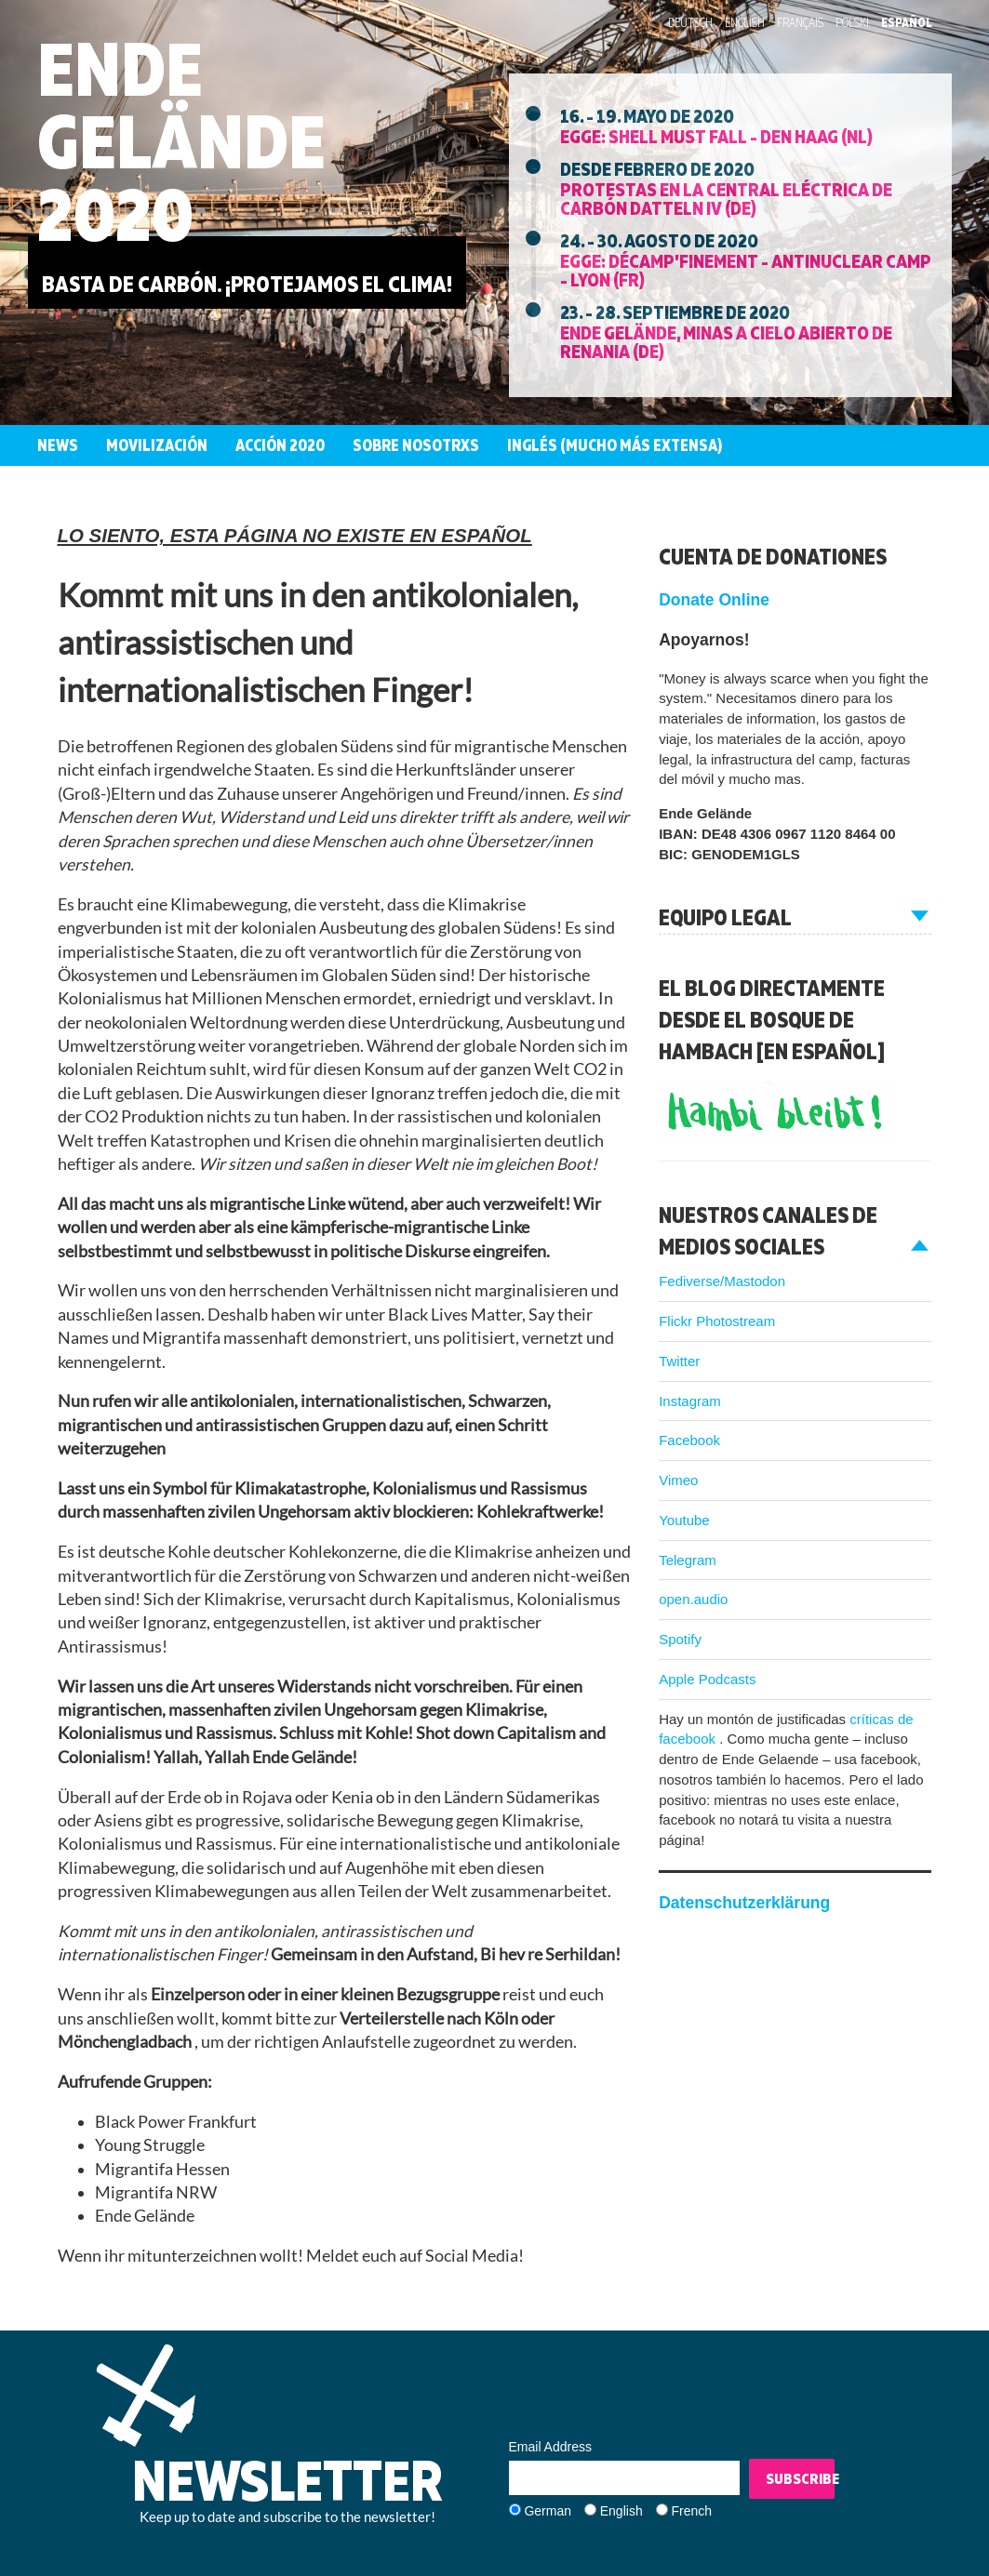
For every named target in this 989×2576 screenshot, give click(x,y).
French (691, 2510)
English (745, 22)
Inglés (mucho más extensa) (614, 445)
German (547, 2510)
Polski (852, 22)
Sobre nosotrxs (416, 445)
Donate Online (714, 600)
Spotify (680, 1639)
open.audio (693, 1599)
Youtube (684, 1520)
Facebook (689, 1440)
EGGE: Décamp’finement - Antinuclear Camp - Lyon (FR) (745, 269)
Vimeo (678, 1480)
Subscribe (800, 2478)
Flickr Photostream (717, 1321)
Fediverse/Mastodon (722, 1281)
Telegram (687, 1560)
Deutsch (690, 22)
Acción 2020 (280, 445)
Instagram (690, 1401)
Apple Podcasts (707, 1679)
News (57, 445)
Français (800, 22)
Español (906, 22)
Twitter (679, 1361)
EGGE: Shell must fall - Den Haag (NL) (716, 136)
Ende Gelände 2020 (181, 141)
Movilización (156, 445)
